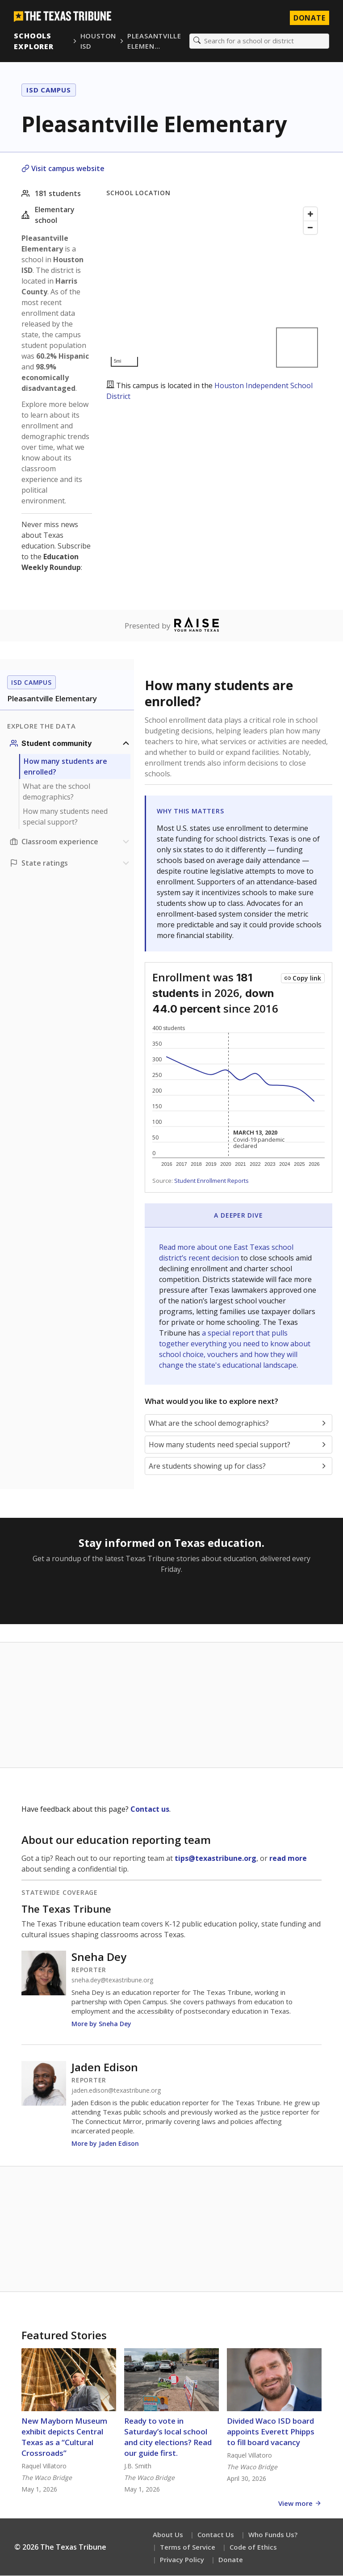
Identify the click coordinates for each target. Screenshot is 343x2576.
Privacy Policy (182, 2559)
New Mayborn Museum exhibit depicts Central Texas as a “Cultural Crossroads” (64, 2437)
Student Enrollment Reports (211, 1181)
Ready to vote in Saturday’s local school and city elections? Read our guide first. (168, 2437)
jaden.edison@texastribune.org (116, 2091)
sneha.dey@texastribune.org (112, 1981)
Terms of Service (187, 2547)
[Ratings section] (70, 863)
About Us (168, 2534)
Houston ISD (98, 41)
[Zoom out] (310, 228)
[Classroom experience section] (70, 842)
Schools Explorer (34, 41)
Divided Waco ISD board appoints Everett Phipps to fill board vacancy (270, 2432)
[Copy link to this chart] (303, 979)
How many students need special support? (65, 817)
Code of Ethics (253, 2547)
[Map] (214, 287)
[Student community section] (70, 744)
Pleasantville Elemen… (154, 41)
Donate (230, 2559)
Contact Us (215, 2534)
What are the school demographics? (56, 792)
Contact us (149, 1809)
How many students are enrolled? (65, 767)
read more (288, 1859)
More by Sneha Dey (101, 2024)
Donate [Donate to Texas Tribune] (309, 18)
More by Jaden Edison (105, 2144)
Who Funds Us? (272, 2534)
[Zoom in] (310, 214)
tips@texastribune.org (215, 1859)
